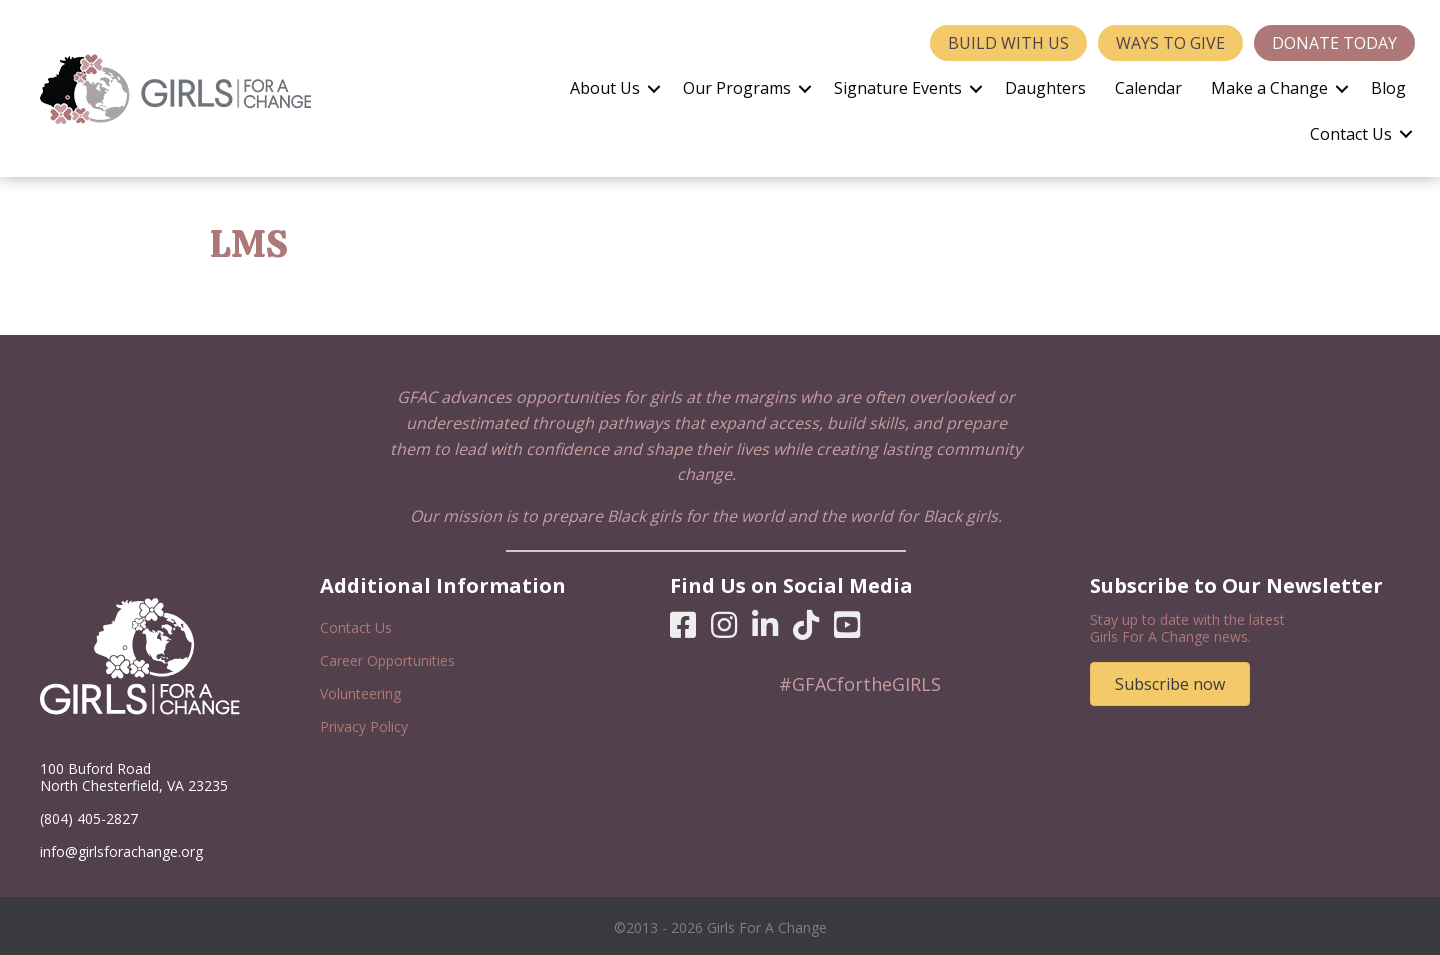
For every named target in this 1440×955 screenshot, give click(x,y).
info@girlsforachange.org (121, 851)
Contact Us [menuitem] (1351, 134)
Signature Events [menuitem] (898, 88)
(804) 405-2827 (89, 818)
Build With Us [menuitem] (1008, 43)
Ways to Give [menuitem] (1170, 43)
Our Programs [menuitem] (737, 88)
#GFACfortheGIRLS (860, 684)
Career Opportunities (387, 660)
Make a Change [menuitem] (1269, 88)
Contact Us (356, 627)
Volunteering (360, 693)
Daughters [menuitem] (1045, 88)
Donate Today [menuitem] (1334, 43)
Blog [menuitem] (1388, 88)
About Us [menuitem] (605, 88)
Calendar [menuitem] (1148, 88)
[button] (654, 89)
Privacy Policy (364, 726)
